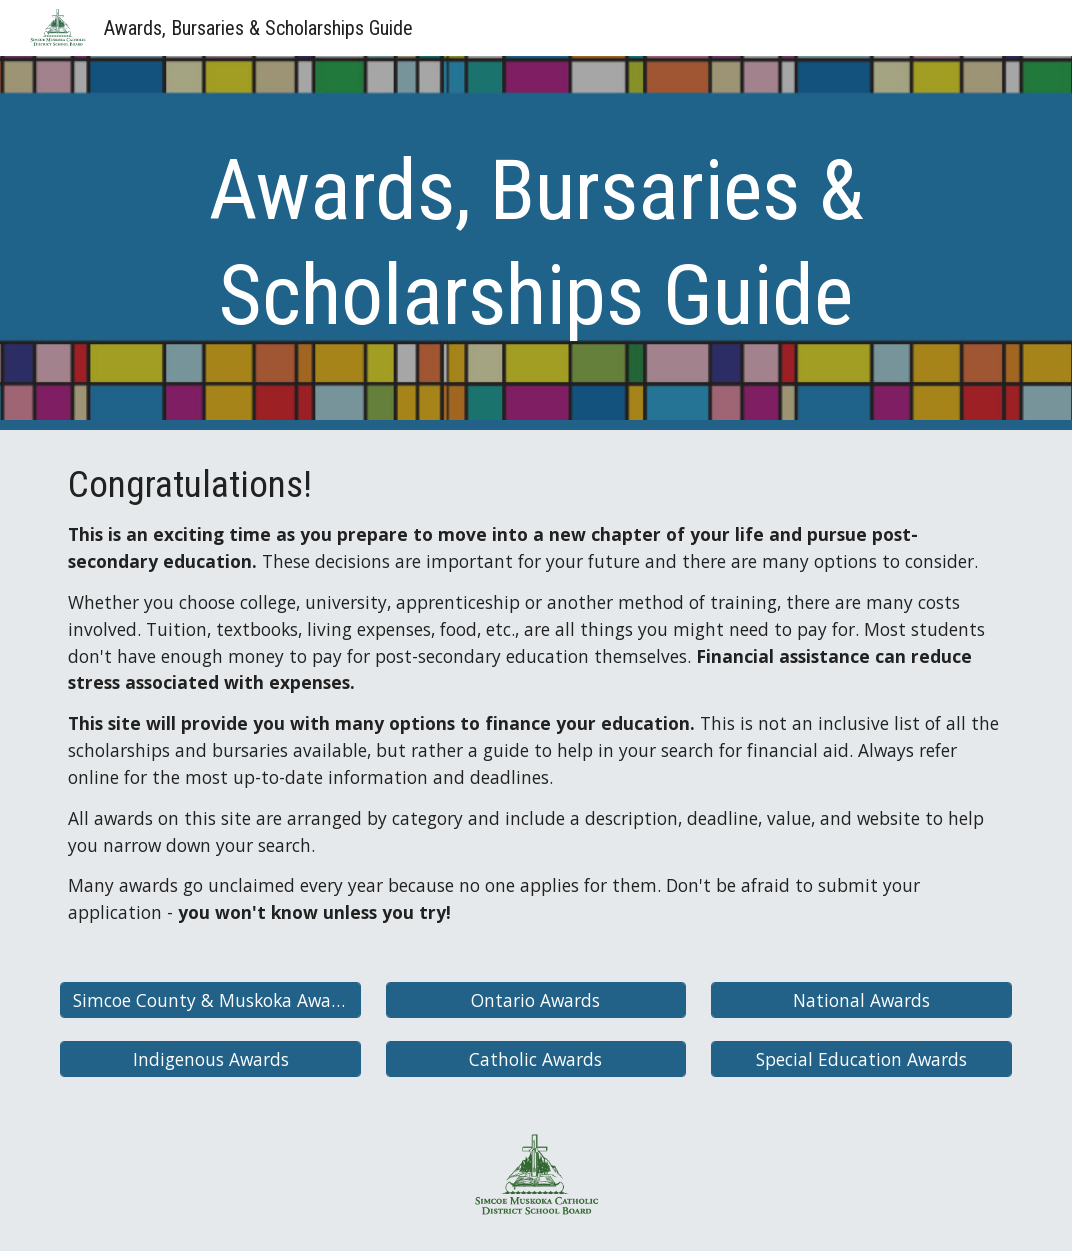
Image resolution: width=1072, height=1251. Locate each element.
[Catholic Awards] (536, 1058)
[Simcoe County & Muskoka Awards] (210, 1000)
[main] (536, 243)
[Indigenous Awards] (210, 1058)
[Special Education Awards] (861, 1058)
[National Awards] (861, 1000)
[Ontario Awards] (536, 1000)
